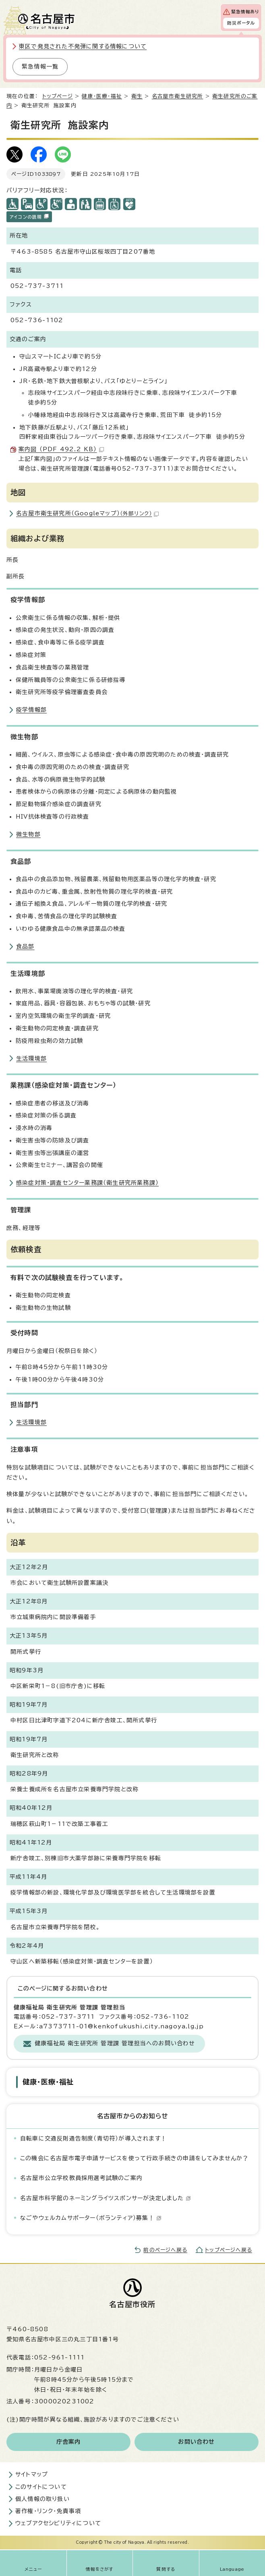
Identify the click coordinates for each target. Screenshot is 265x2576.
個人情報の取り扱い (42, 2499)
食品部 (25, 946)
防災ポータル (241, 23)
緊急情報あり (245, 12)
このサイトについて (41, 2487)
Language (232, 2569)
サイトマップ (31, 2474)
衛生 (137, 96)
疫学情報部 (31, 710)
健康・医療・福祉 (102, 96)
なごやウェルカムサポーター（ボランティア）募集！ (90, 2218)
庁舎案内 (68, 2442)
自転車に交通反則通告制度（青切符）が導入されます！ (93, 2138)
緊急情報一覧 (40, 66)
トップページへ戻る (228, 2250)
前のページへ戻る (165, 2250)
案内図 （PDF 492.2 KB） (61, 449)
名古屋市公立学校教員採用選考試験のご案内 (81, 2178)
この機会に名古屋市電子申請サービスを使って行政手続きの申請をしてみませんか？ (134, 2158)
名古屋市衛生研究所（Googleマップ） (87, 513)
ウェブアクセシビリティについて (58, 2523)
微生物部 (28, 834)
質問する (165, 2569)
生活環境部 (31, 1058)
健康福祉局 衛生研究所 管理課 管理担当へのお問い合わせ (115, 2043)
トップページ (57, 96)
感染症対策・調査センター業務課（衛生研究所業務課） (87, 1183)
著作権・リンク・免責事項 (48, 2511)
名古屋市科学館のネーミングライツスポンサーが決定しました (105, 2198)
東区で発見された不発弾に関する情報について (83, 46)
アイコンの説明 (29, 216)
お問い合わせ (196, 2442)
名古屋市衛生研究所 (177, 96)
